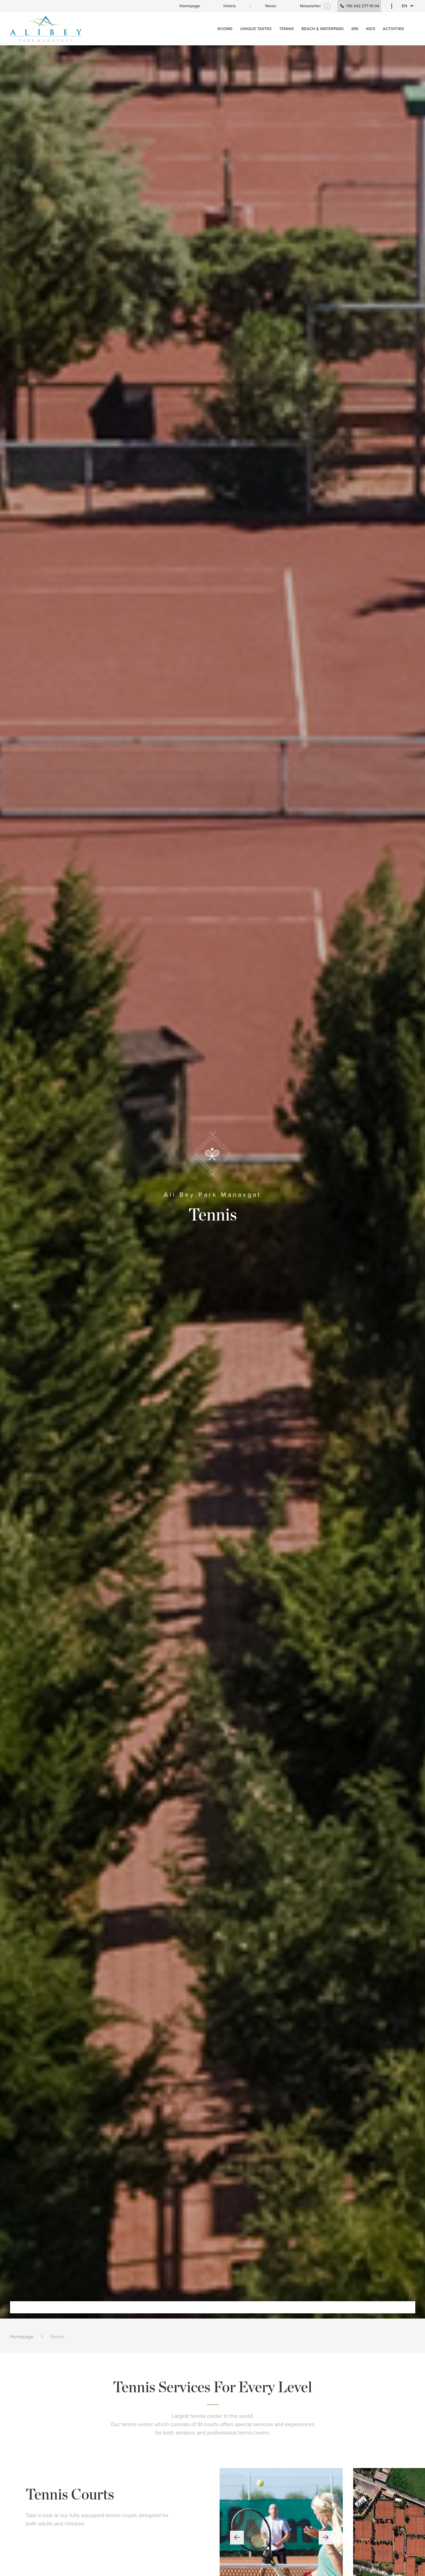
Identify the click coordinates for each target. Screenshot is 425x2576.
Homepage (189, 5)
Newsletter (310, 5)
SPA (354, 28)
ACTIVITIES (393, 28)
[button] (237, 2538)
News (270, 5)
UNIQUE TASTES (256, 28)
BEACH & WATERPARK (322, 28)
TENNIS (286, 28)
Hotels (229, 5)
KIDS (370, 28)
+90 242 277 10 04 (359, 6)
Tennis (57, 2337)
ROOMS (225, 28)
